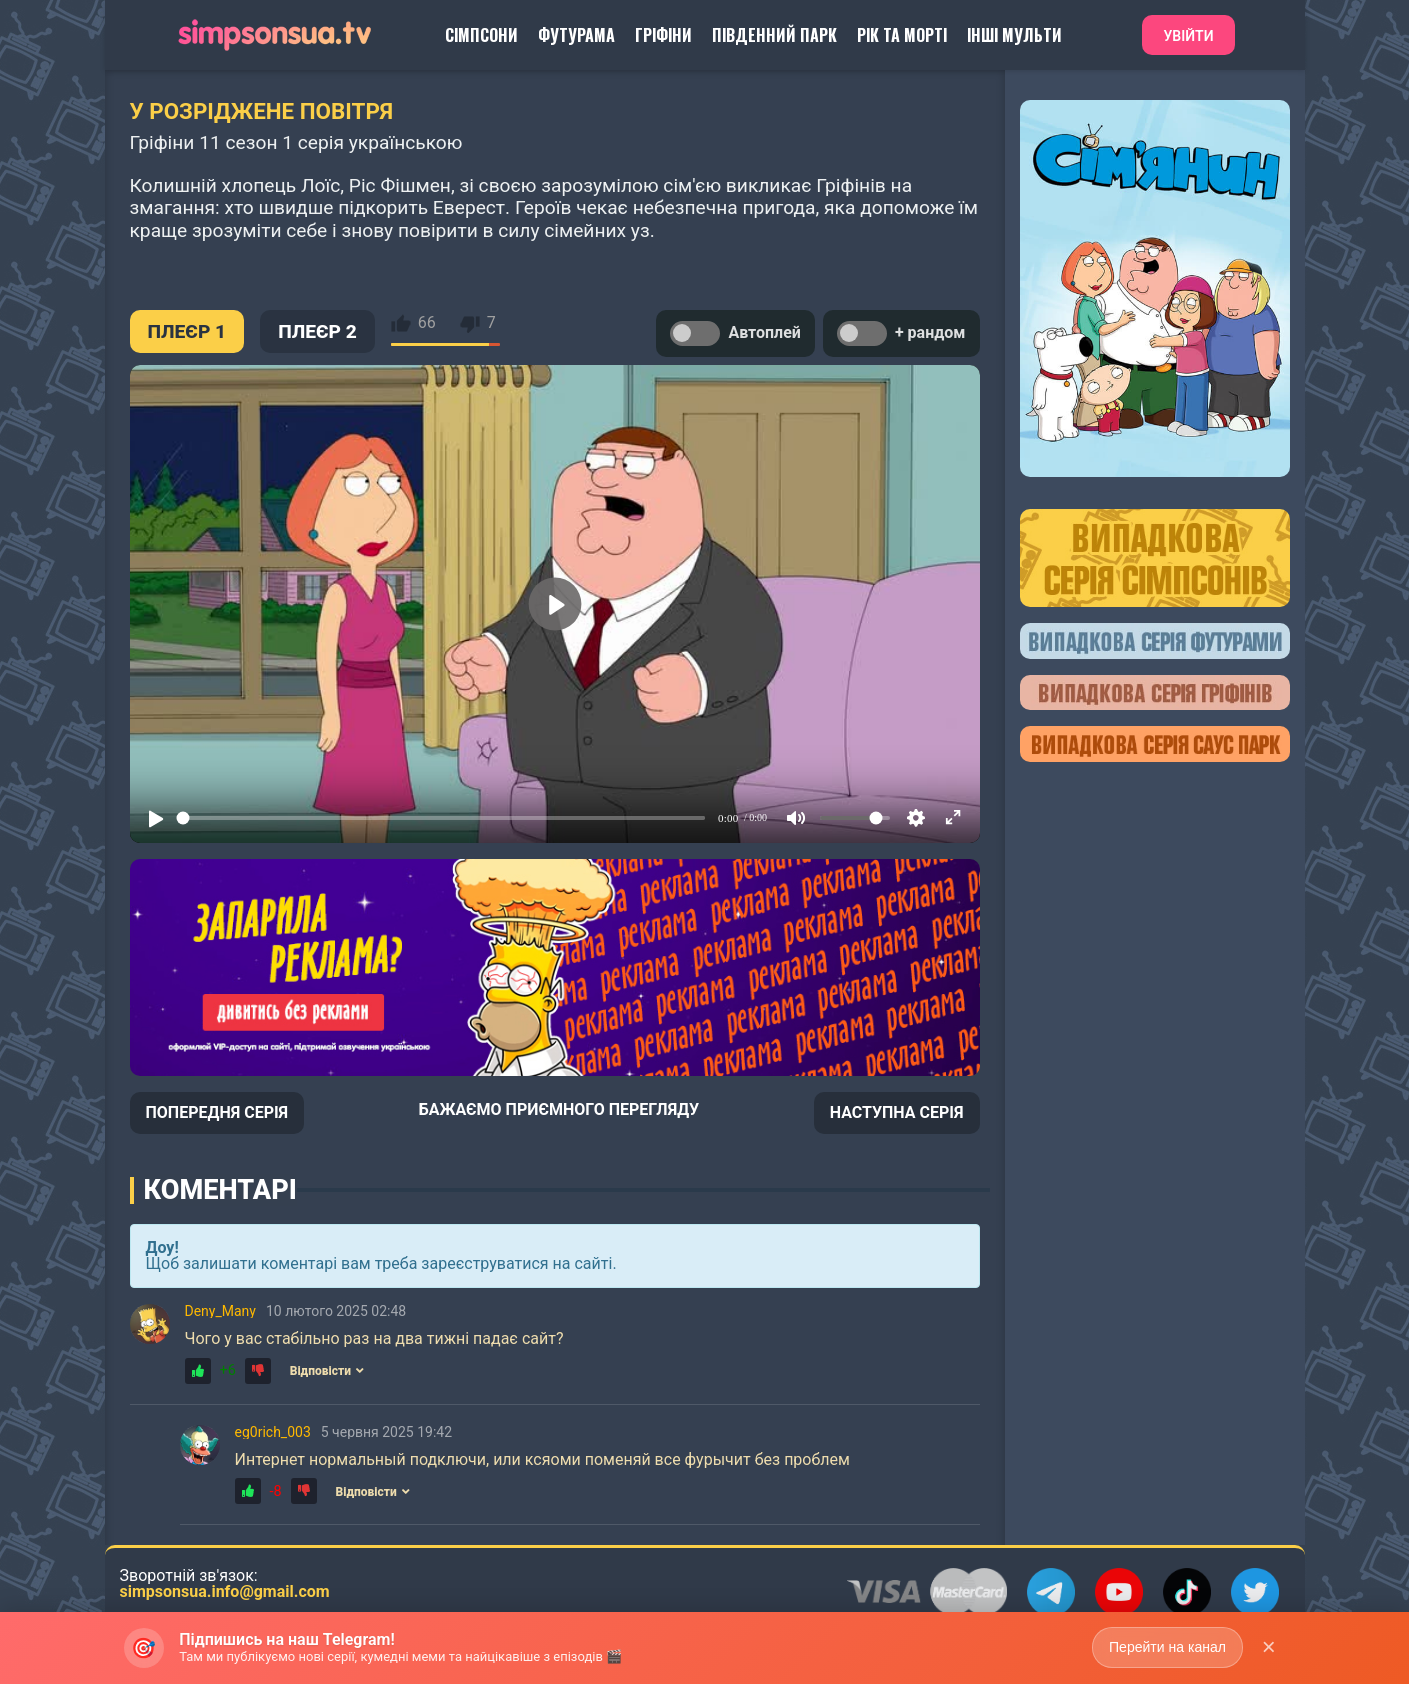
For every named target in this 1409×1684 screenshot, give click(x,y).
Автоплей (735, 333)
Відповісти (327, 1371)
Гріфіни (663, 35)
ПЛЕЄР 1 (187, 331)
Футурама (576, 35)
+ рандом (901, 333)
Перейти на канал (1167, 1647)
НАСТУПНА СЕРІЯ (897, 1112)
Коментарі (220, 1190)
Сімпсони (481, 35)
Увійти (1188, 36)
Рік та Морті (902, 35)
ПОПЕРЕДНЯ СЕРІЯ (217, 1112)
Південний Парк (774, 35)
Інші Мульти (1014, 35)
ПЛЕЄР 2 (317, 331)
